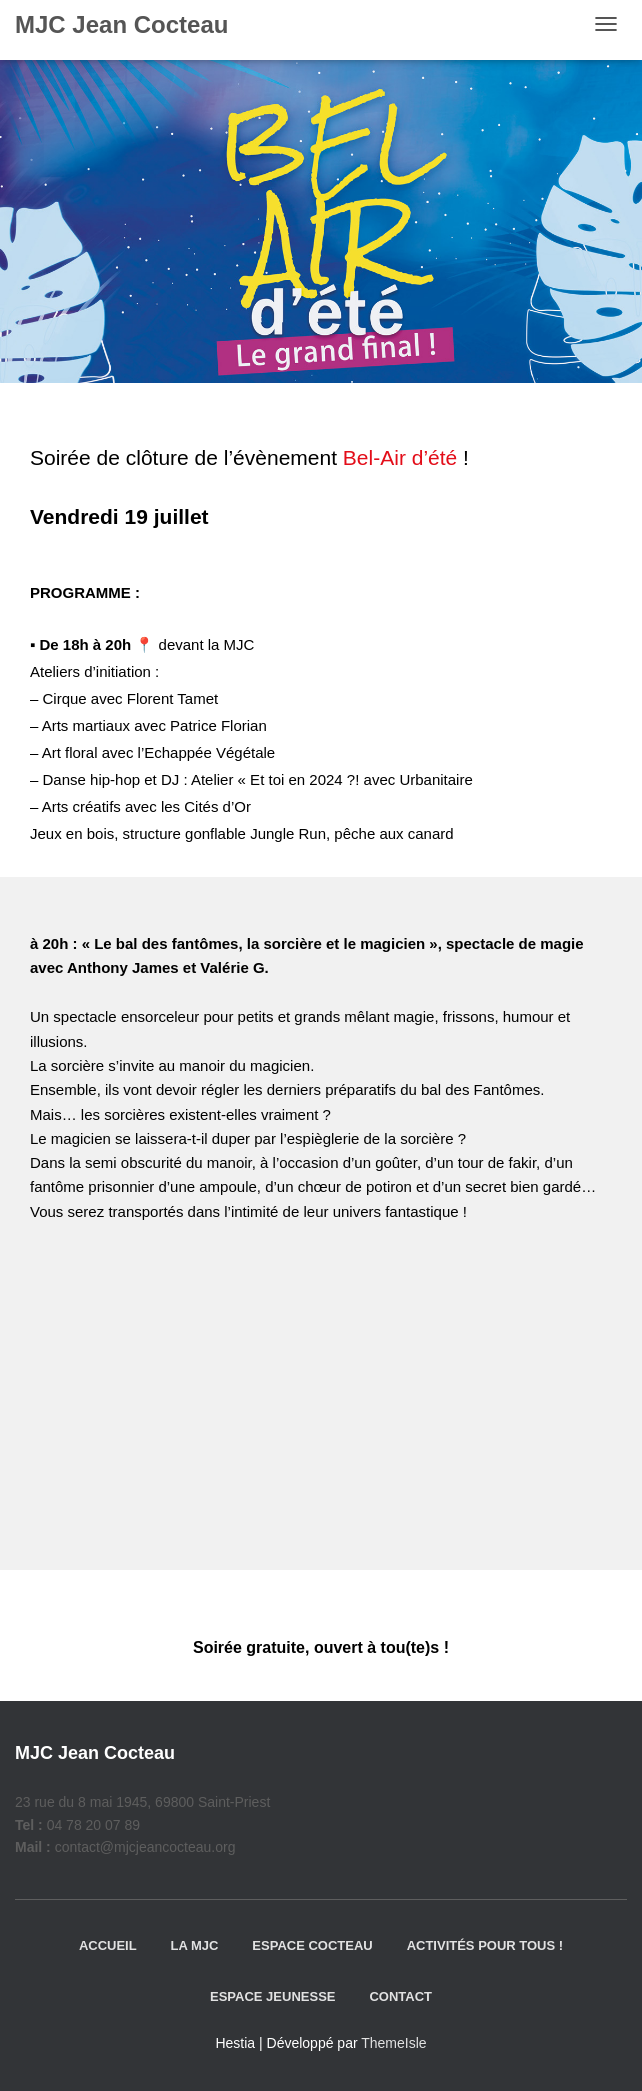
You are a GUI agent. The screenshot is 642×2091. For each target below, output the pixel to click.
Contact (400, 1996)
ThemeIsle (393, 2043)
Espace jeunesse (272, 1996)
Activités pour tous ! (485, 1945)
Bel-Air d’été (400, 457)
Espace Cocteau (312, 1945)
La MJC (195, 1945)
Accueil (108, 1945)
